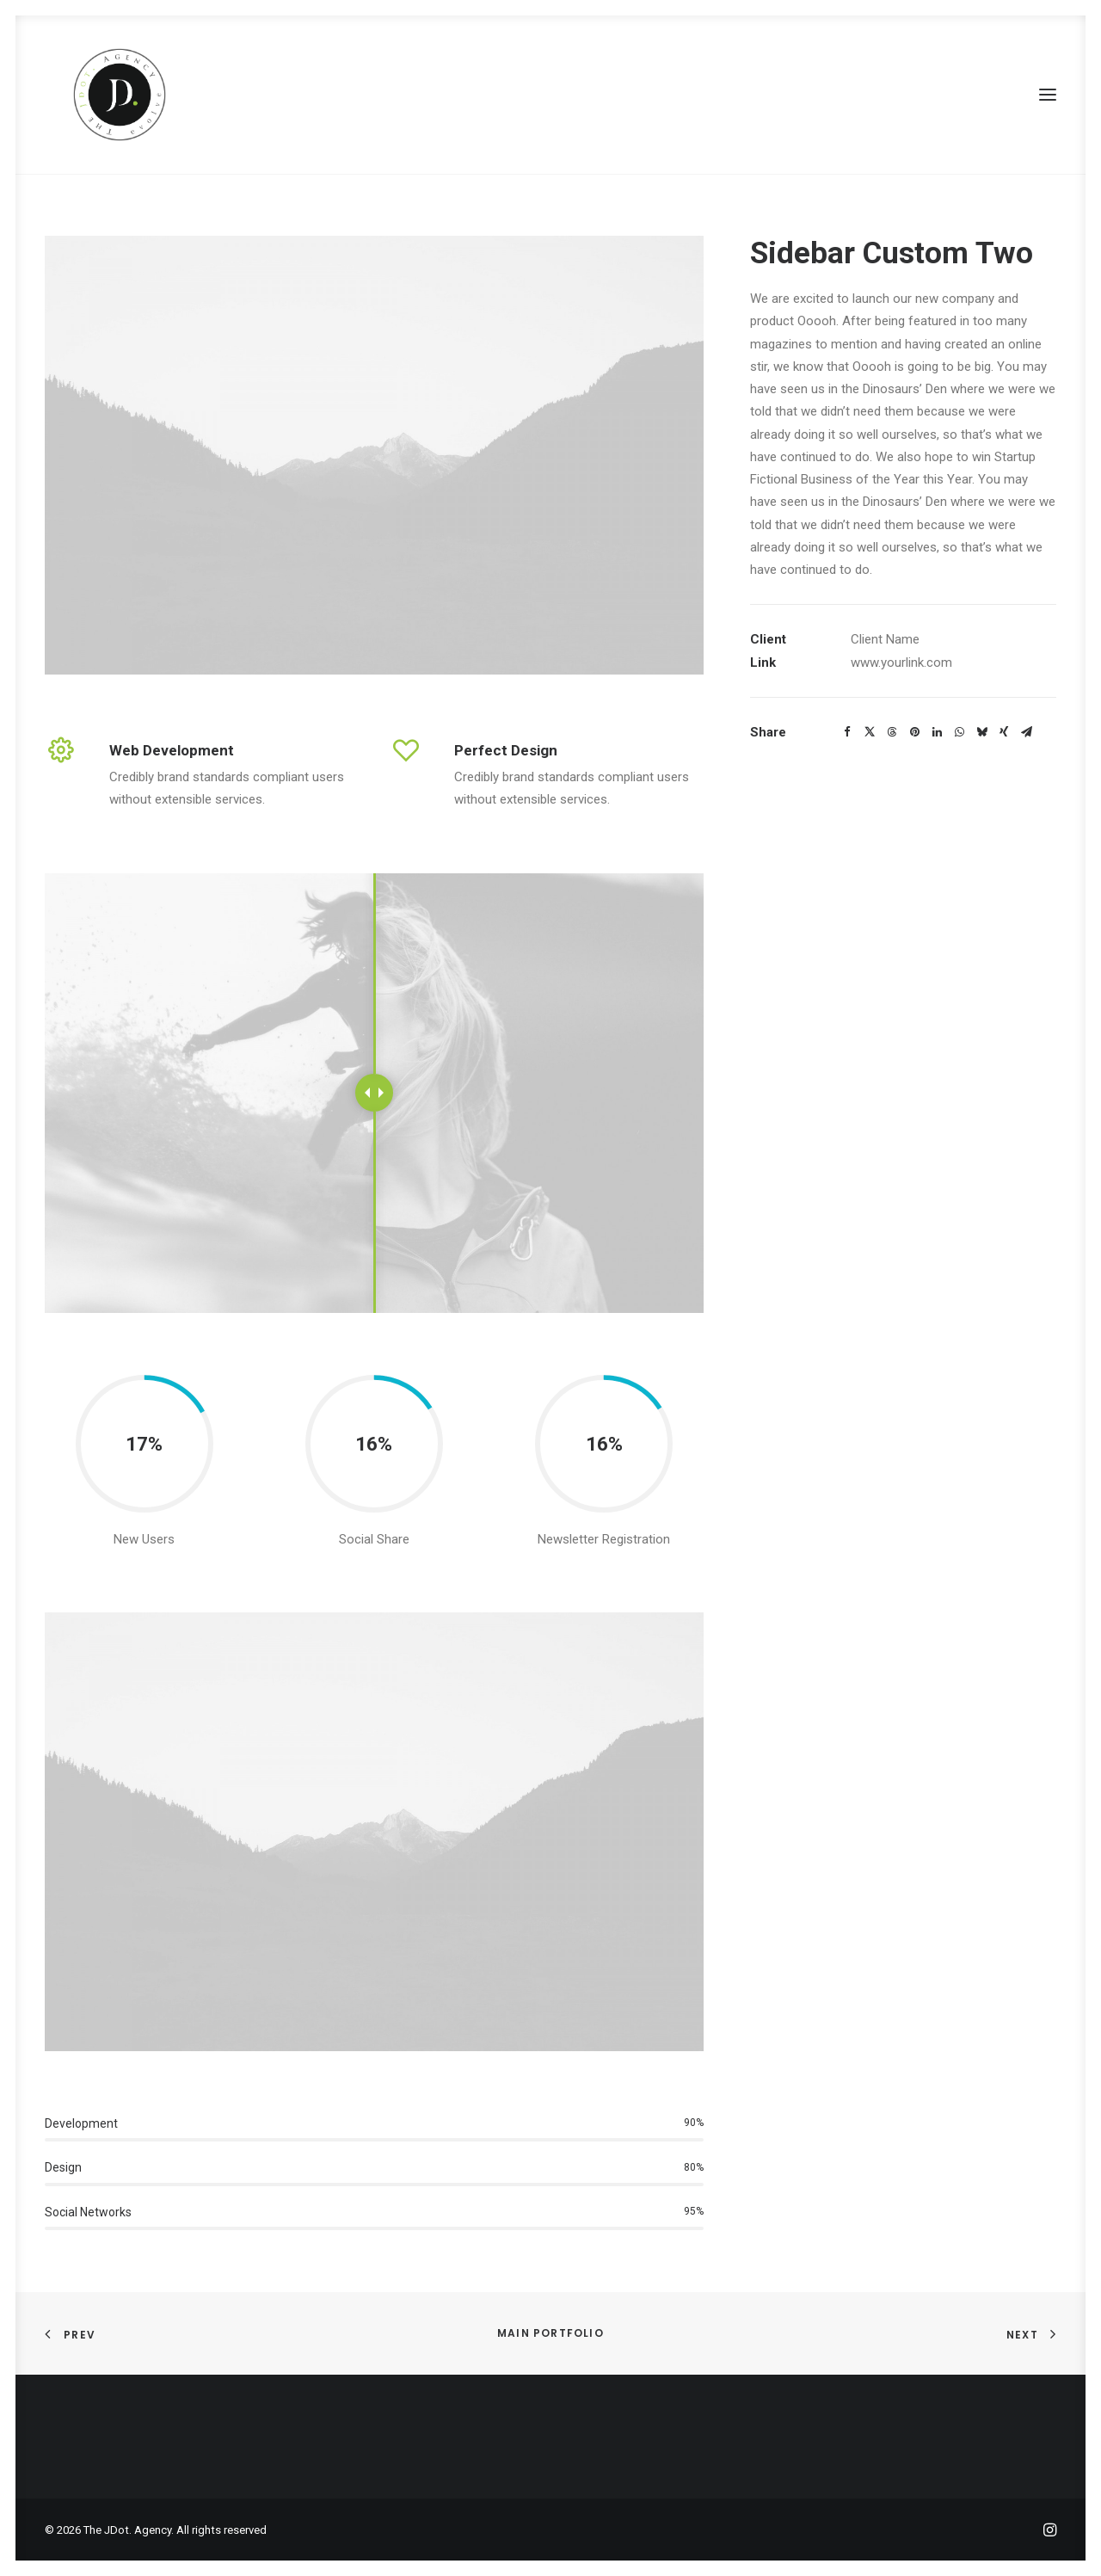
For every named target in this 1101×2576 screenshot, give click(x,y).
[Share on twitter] (869, 732)
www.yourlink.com (901, 662)
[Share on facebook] (847, 732)
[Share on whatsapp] (959, 732)
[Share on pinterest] (914, 732)
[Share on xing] (1003, 732)
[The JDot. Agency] (101, 95)
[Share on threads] (892, 732)
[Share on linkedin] (936, 732)
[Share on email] (1026, 732)
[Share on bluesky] (981, 732)
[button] (1047, 94)
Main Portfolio (550, 2333)
